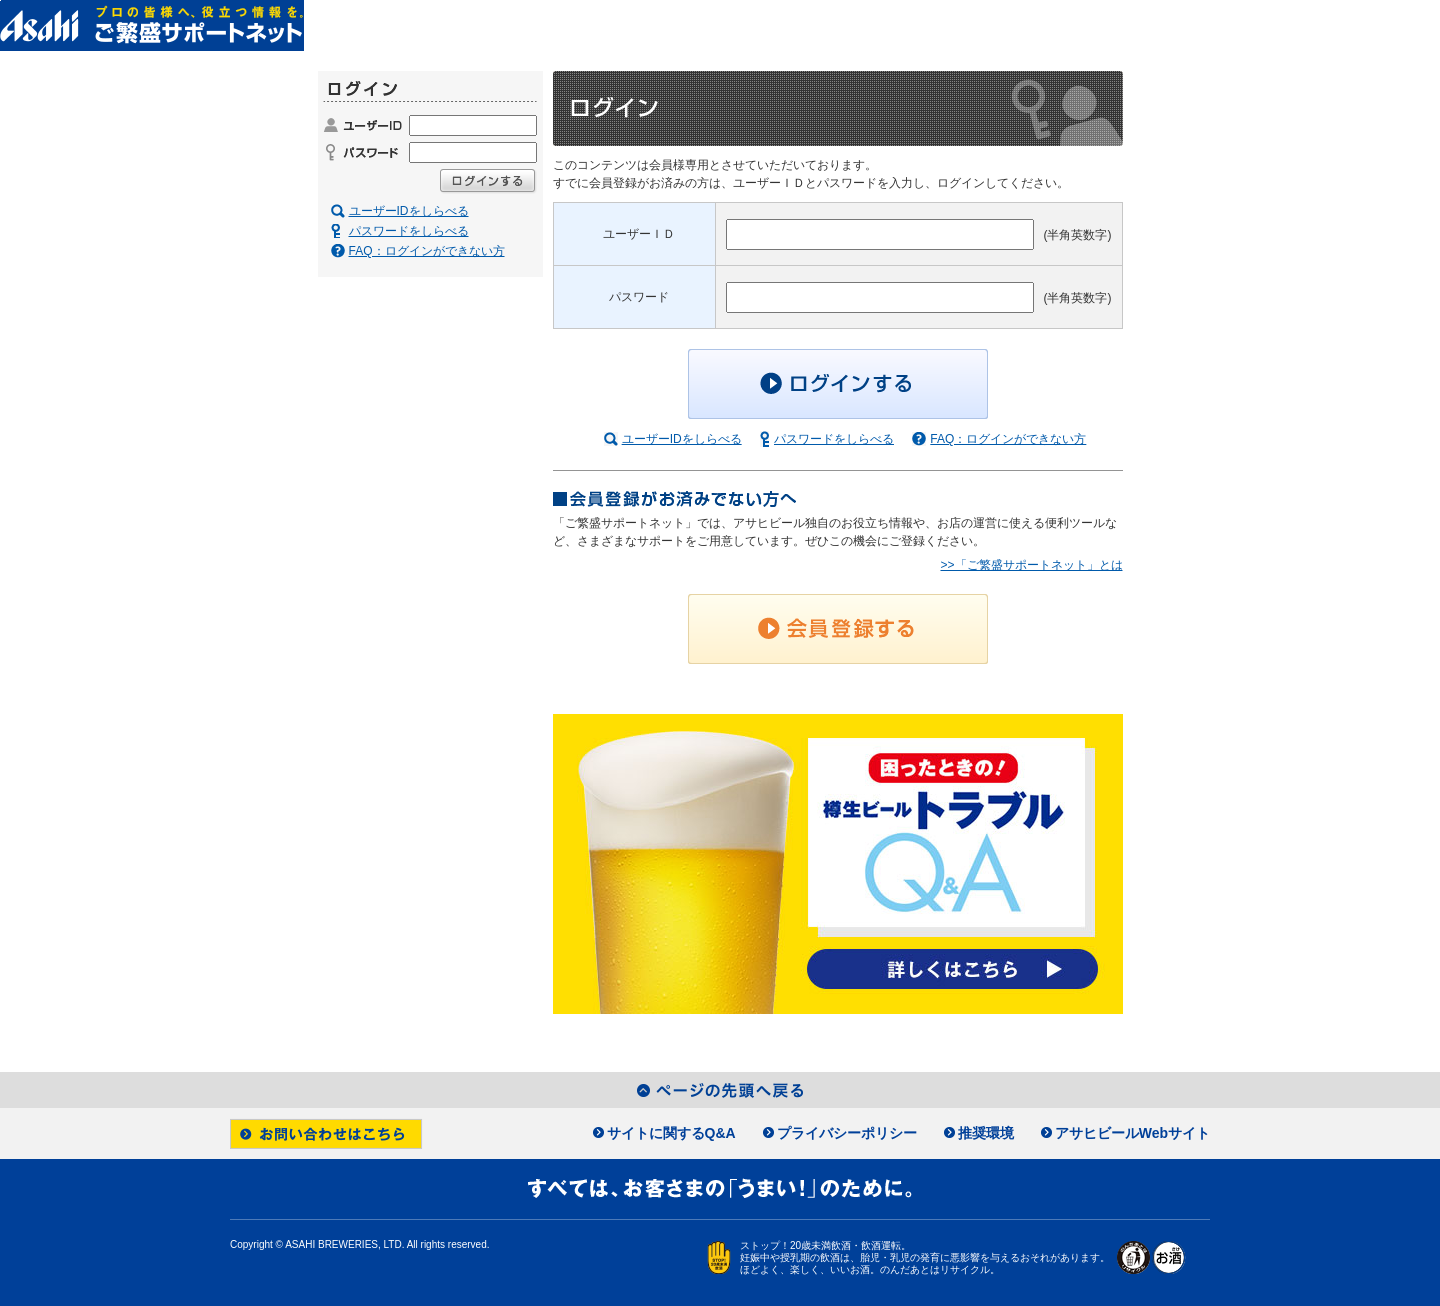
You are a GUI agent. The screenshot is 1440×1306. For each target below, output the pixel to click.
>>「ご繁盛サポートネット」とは (1031, 565)
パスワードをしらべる (834, 439)
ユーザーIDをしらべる (682, 439)
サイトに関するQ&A (671, 1133)
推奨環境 (986, 1133)
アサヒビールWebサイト (1132, 1133)
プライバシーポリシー (847, 1133)
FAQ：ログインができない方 (1008, 439)
